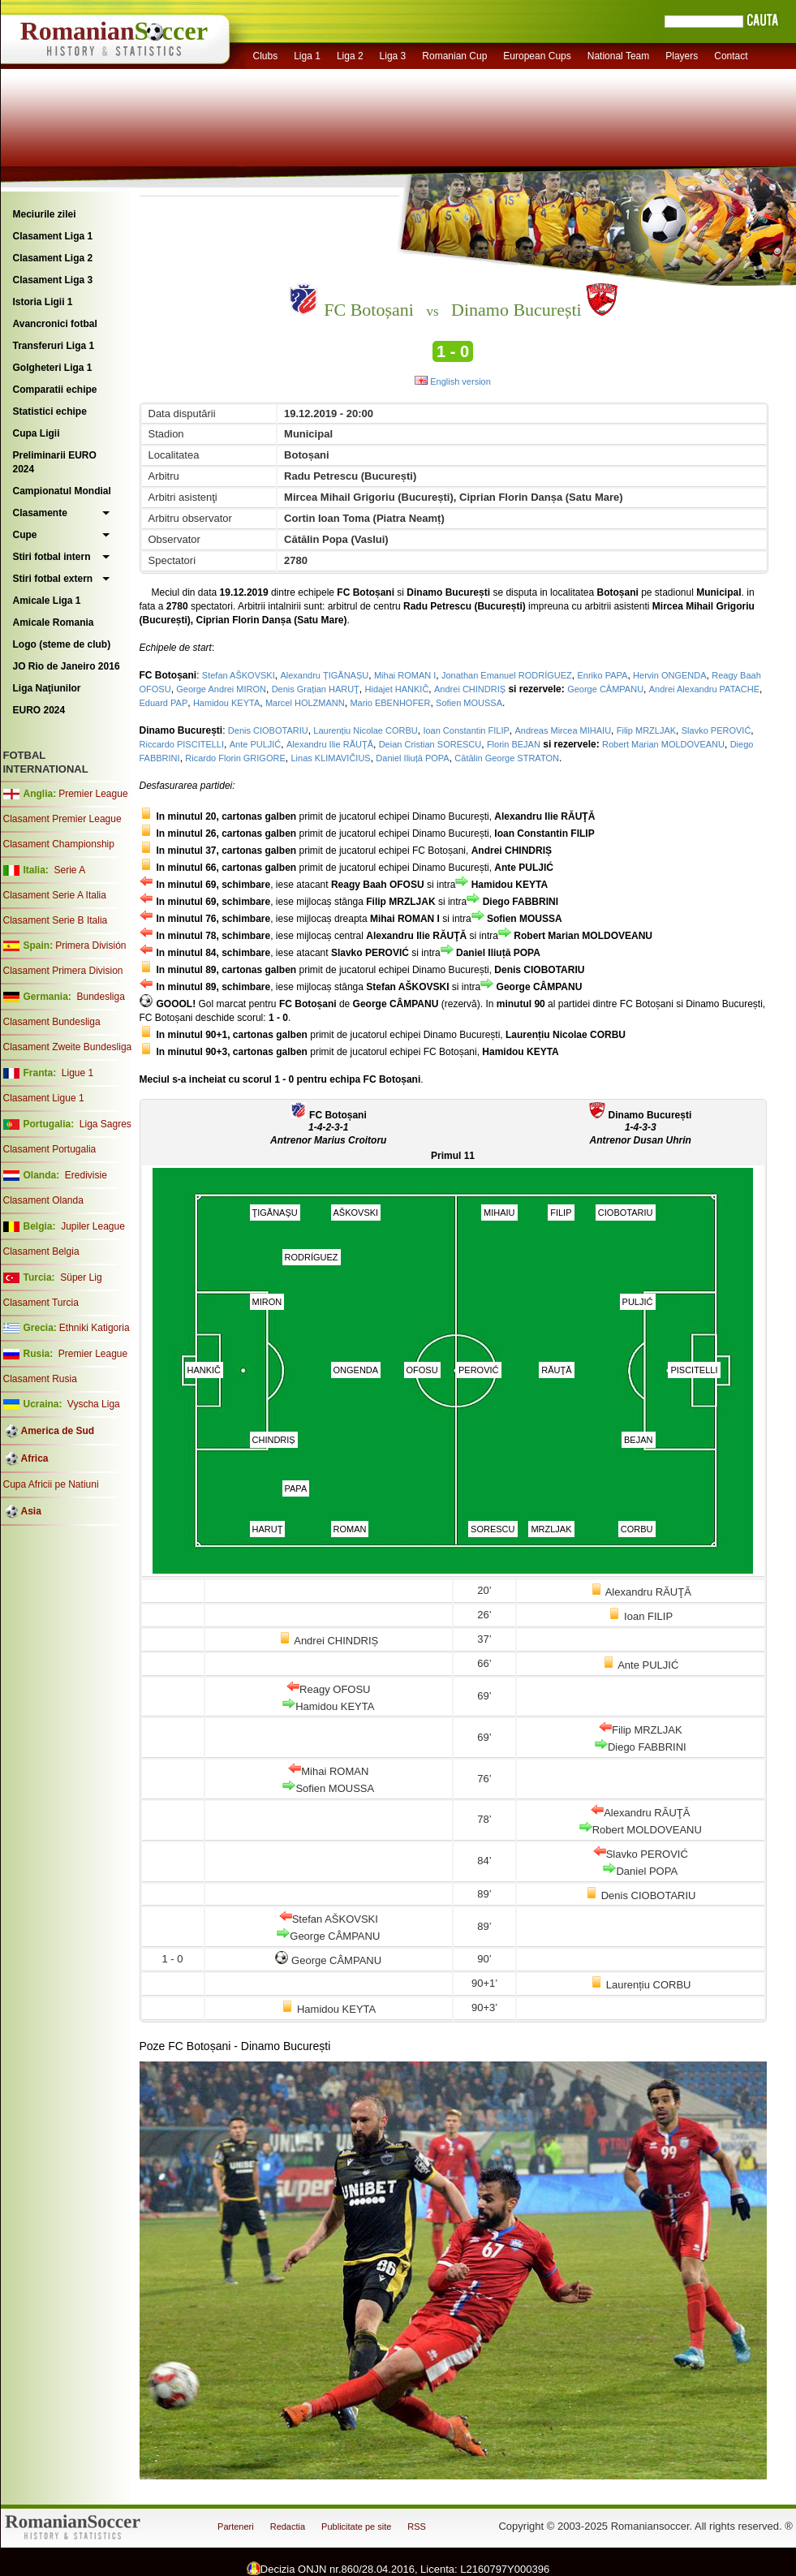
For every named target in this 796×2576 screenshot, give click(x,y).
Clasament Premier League (62, 819)
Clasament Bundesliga (52, 1021)
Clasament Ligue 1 (43, 1098)
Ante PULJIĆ (256, 744)
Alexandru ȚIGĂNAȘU (324, 675)
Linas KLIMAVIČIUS (330, 758)
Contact (730, 56)
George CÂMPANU (605, 689)
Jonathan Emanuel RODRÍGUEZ (506, 675)
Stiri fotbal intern (52, 556)
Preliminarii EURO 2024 (55, 462)
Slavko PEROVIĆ (716, 730)
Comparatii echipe (55, 389)
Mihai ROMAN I (405, 675)
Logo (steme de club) (62, 644)
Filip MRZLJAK (646, 730)
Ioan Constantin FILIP (466, 730)
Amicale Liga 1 (47, 600)
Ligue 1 (77, 1073)
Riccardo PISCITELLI (182, 744)
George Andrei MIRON (221, 689)
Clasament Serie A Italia (54, 895)
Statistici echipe (50, 411)
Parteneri (235, 2526)
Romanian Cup (454, 56)
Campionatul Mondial (62, 491)
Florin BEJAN (513, 744)
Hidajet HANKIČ (397, 689)
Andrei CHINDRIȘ (470, 689)
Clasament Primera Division (63, 970)
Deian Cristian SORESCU (430, 744)
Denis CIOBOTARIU (268, 730)
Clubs (265, 56)
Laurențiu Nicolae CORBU (365, 730)
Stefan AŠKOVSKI (238, 675)
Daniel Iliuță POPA (412, 758)
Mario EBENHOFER (390, 703)
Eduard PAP (164, 703)
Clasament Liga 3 (53, 280)
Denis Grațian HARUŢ (315, 689)
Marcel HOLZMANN (305, 703)
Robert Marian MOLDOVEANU (663, 744)
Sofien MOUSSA (469, 703)
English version (453, 381)
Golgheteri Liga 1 (53, 367)
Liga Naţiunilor (47, 688)
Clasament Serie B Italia (55, 920)
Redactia (287, 2526)
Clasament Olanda (43, 1200)
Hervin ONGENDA (669, 675)
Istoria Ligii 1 (43, 302)
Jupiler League (93, 1226)
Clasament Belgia (41, 1251)
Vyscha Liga (92, 1404)
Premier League (92, 793)
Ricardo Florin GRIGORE (235, 758)
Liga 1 (307, 56)
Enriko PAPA (602, 675)
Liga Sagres (105, 1124)
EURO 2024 (39, 710)
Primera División (90, 945)
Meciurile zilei (44, 214)
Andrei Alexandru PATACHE (704, 689)
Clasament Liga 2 (53, 258)
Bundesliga (100, 996)
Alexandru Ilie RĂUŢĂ (329, 744)
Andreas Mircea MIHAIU (562, 730)
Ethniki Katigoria (94, 1327)
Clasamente (40, 513)
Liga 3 (393, 56)
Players (681, 56)
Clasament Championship (58, 844)
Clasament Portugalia (50, 1149)
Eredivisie (86, 1175)
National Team (618, 56)
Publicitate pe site (356, 2526)
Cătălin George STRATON (506, 758)
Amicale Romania (53, 622)
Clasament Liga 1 (53, 236)
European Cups (536, 56)
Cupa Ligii (36, 433)
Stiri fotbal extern (53, 578)
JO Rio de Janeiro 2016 (66, 666)
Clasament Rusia (40, 1379)
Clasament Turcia (41, 1302)
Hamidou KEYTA (226, 703)
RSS (416, 2526)
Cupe (25, 535)
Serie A (69, 870)
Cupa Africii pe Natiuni (51, 1484)
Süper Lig (80, 1277)
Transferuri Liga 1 (54, 345)
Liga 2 (350, 56)
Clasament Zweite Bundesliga (67, 1047)
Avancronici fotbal (55, 324)
